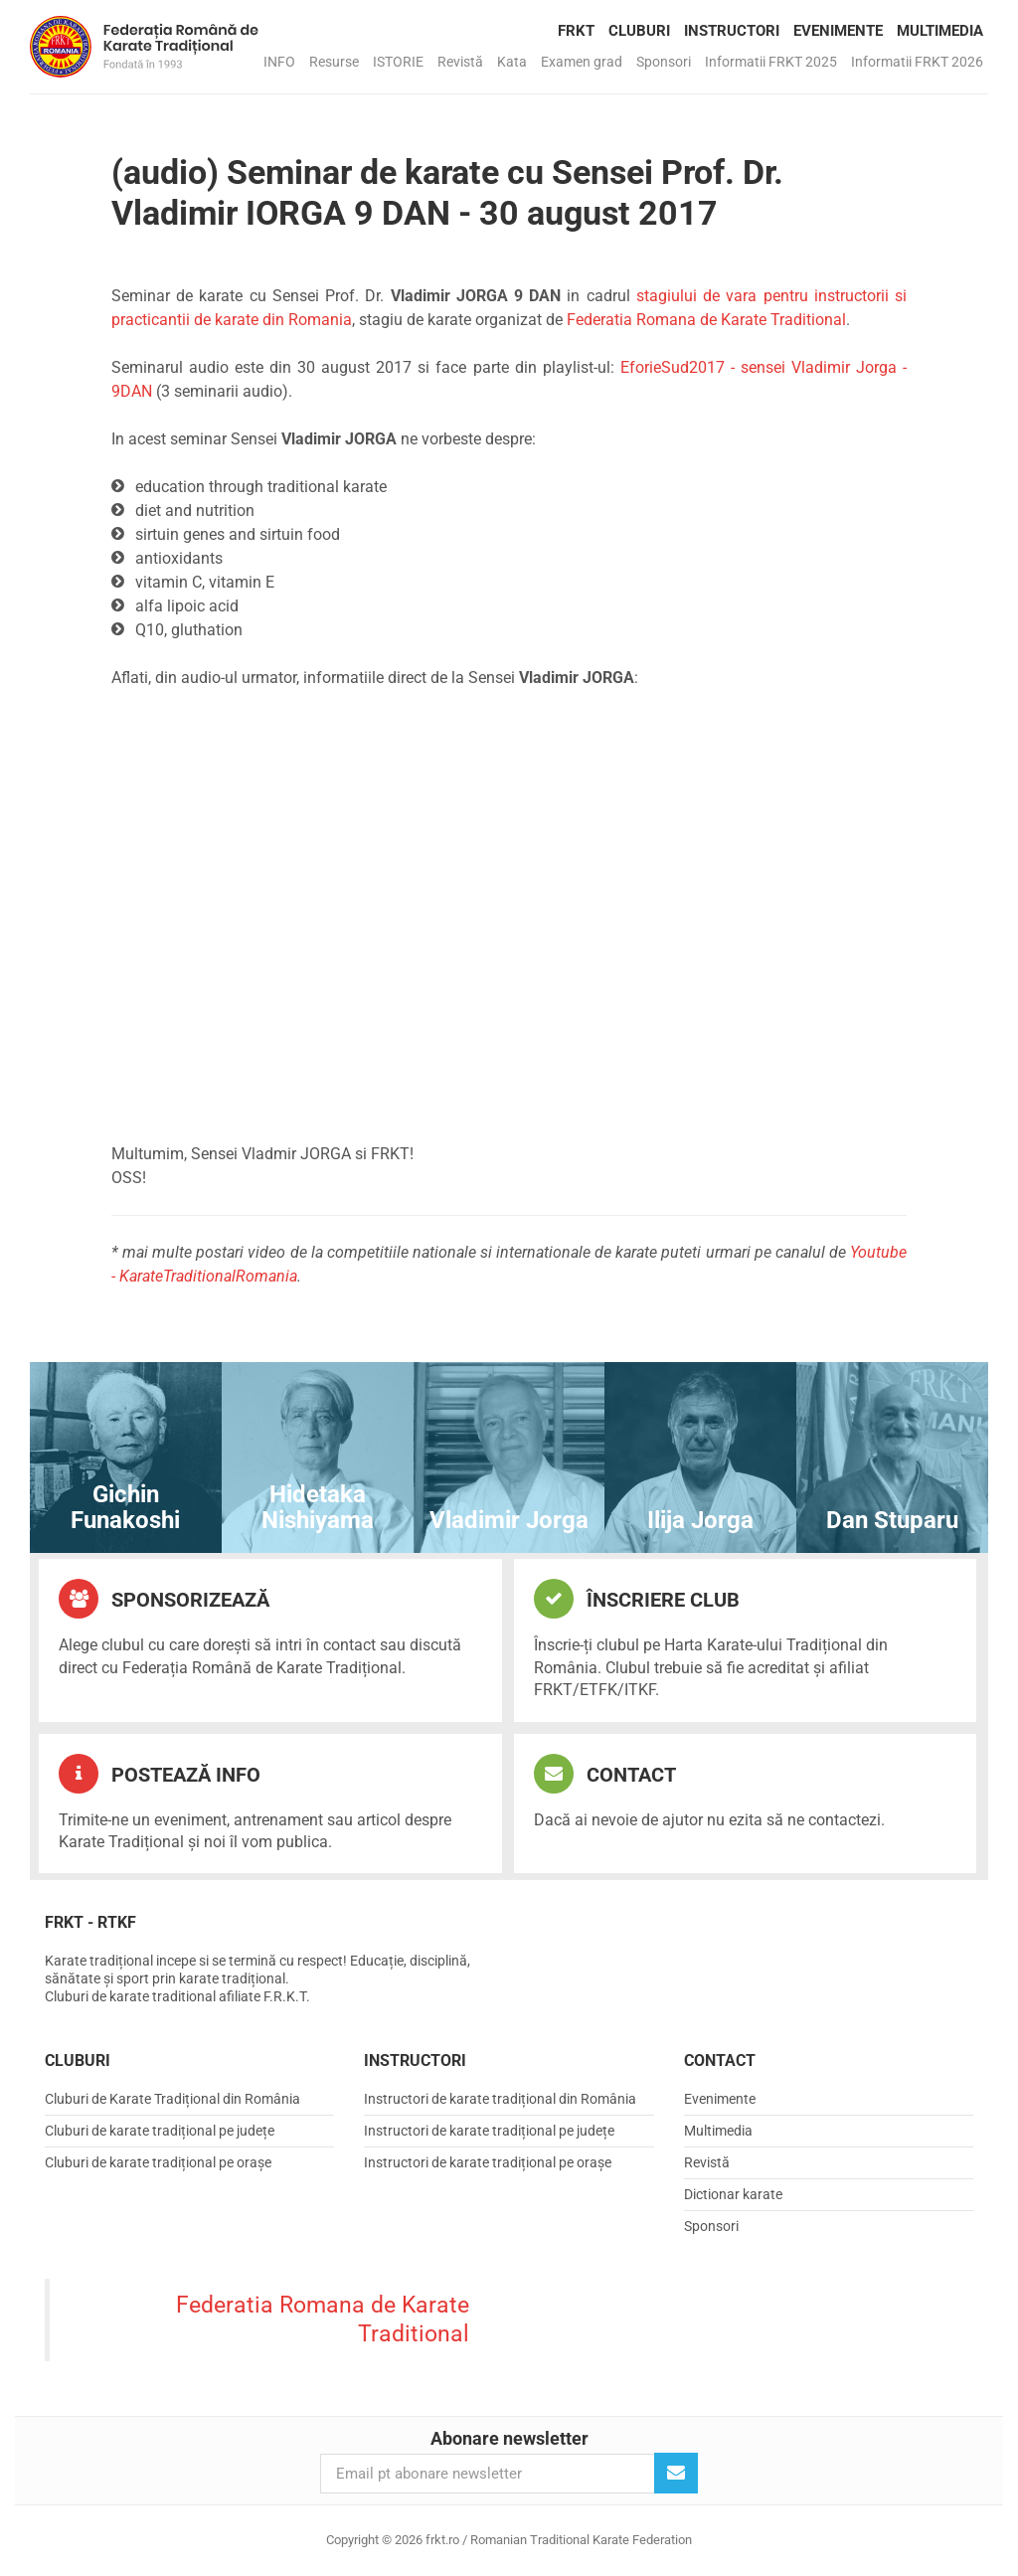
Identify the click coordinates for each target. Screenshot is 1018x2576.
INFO (279, 62)
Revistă (460, 62)
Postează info (159, 1774)
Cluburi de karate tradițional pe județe (159, 2131)
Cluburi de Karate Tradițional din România (172, 2099)
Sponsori (663, 62)
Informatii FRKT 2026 (917, 62)
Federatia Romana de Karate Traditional (706, 319)
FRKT (576, 31)
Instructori (731, 31)
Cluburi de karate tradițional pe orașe (158, 2162)
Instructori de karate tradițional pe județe (489, 2131)
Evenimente (838, 31)
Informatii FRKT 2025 (771, 62)
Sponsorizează (164, 1599)
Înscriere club (637, 1599)
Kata (512, 62)
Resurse (334, 62)
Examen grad (581, 62)
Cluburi (639, 31)
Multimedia (940, 31)
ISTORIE (398, 62)
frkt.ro (144, 47)
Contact (605, 1774)
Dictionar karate (733, 2194)
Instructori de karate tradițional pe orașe (487, 2162)
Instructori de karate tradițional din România (500, 2099)
